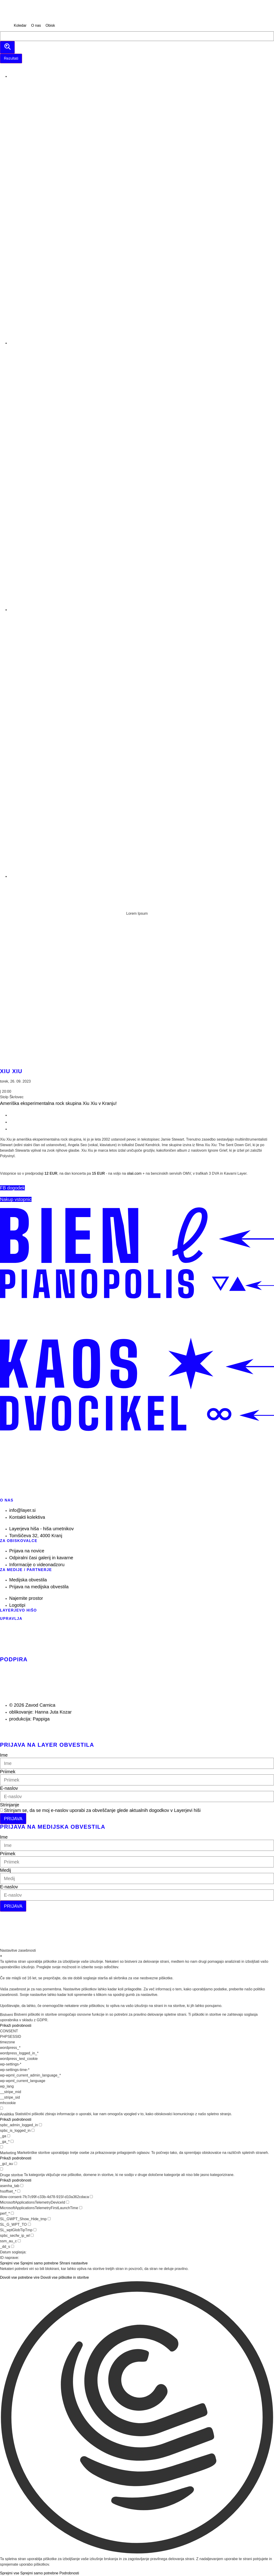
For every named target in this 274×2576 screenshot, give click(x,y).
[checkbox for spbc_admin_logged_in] (40, 2124)
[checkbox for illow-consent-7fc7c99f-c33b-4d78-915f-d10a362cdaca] (91, 2196)
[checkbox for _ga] (8, 2135)
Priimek (7, 1771)
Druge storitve (11, 2175)
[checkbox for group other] (1, 2168)
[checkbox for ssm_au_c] (19, 2240)
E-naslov (9, 1788)
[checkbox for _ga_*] (12, 2141)
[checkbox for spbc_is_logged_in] (33, 2130)
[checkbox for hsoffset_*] (18, 2191)
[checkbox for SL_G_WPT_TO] (29, 2224)
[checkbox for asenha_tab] (21, 2185)
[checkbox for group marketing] (1, 2146)
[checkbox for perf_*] (12, 2213)
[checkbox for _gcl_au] (15, 2163)
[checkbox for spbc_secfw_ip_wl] (32, 2235)
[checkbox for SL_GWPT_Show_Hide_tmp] (49, 2218)
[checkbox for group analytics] (1, 2108)
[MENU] (6, 25)
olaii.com (134, 1173)
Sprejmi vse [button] (9, 2263)
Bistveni (6, 2015)
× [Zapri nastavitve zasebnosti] (1, 1956)
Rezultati (11, 58)
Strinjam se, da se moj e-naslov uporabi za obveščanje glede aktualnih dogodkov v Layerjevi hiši (102, 1810)
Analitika (7, 2114)
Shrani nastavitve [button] (73, 2263)
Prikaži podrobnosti (15, 2025)
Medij (5, 1870)
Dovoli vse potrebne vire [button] (20, 2277)
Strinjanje (9, 1804)
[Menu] (6, 885)
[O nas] (36, 25)
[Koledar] (20, 25)
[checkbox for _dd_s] (12, 2246)
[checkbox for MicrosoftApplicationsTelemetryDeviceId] (67, 2202)
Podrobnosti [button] (69, 2573)
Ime (4, 1755)
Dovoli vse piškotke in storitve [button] (65, 2277)
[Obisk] (50, 25)
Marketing (8, 2153)
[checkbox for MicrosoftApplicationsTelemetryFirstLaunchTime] (80, 2207)
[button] (12, 1187)
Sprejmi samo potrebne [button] (39, 2263)
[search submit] (7, 47)
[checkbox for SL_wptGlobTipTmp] (34, 2229)
